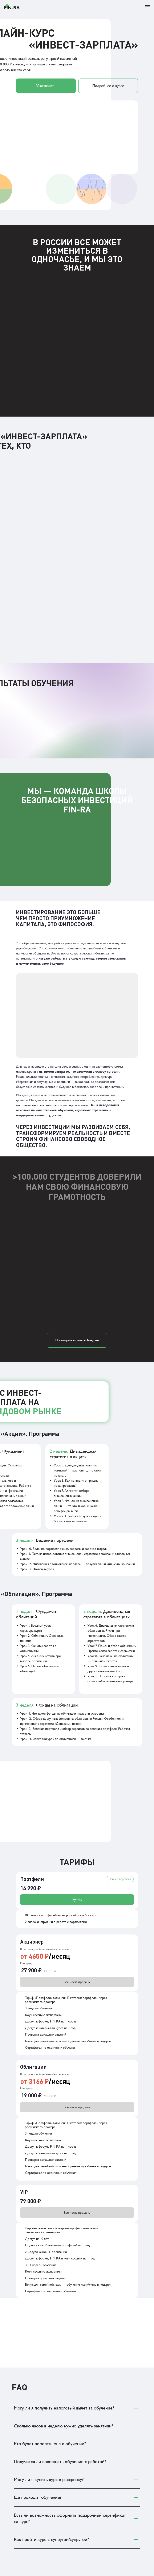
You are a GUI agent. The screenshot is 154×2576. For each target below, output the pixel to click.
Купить (77, 1900)
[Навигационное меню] (147, 6)
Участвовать (45, 85)
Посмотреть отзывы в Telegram (77, 1340)
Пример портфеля (120, 1879)
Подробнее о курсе (108, 85)
